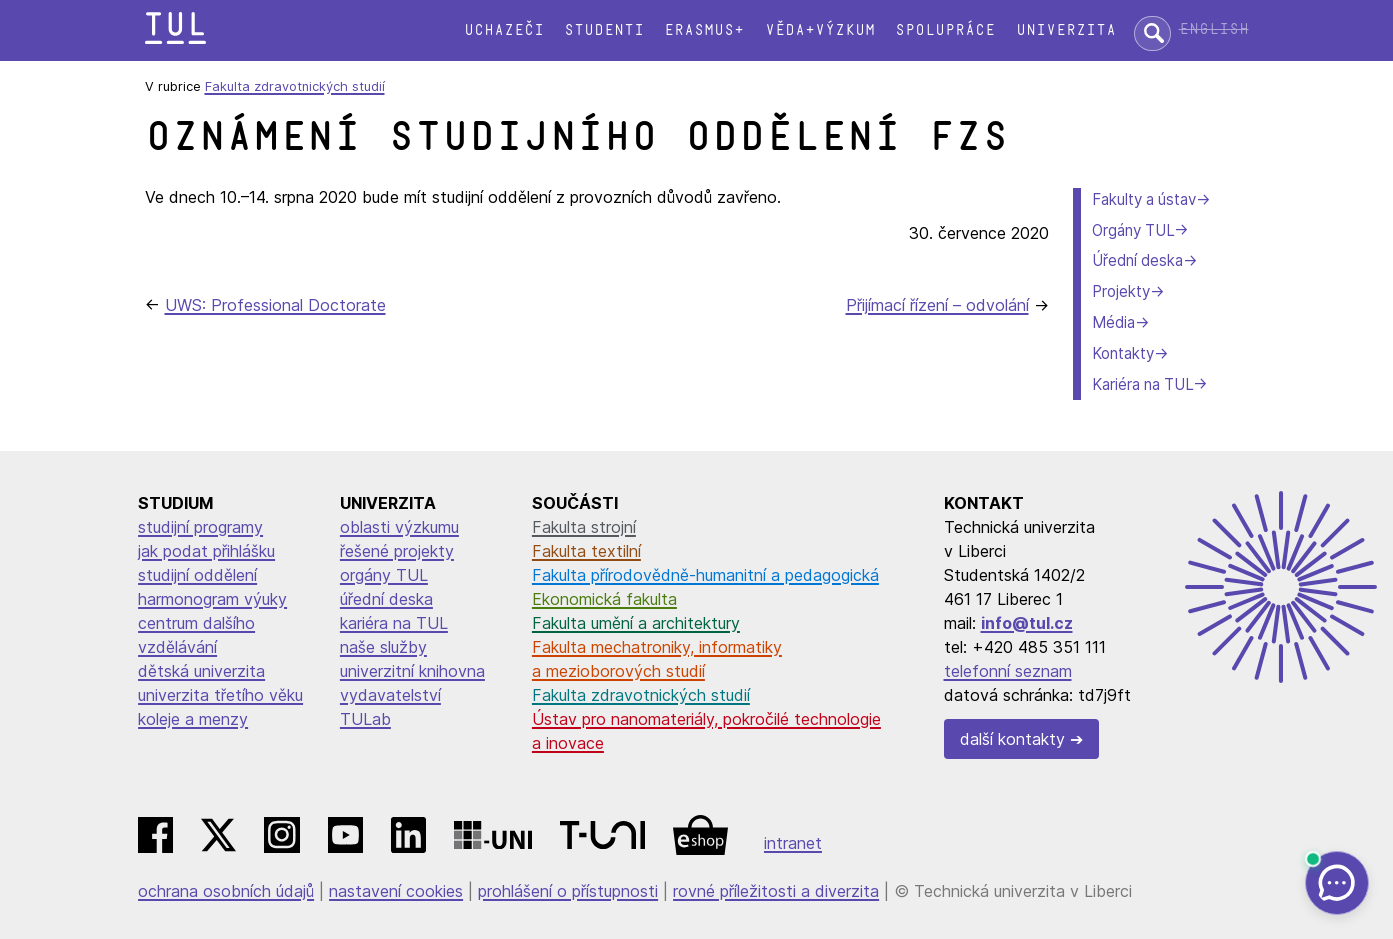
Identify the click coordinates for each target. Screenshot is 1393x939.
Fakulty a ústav (1144, 199)
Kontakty (1123, 353)
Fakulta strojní (584, 527)
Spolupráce (945, 30)
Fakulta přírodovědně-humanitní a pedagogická (705, 575)
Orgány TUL (1133, 230)
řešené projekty (397, 551)
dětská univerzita (201, 671)
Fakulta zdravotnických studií (295, 86)
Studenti (604, 30)
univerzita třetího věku (220, 695)
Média (1113, 322)
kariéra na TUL (394, 623)
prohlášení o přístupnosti (568, 891)
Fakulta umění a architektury (636, 623)
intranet (793, 843)
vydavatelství (390, 695)
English (1214, 29)
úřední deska (386, 599)
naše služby (383, 647)
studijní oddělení (197, 575)
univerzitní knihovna (412, 671)
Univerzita (1066, 30)
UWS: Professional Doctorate (275, 305)
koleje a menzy (193, 719)
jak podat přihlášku (206, 551)
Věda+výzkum (820, 30)
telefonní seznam (1008, 671)
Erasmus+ (704, 30)
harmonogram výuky (212, 599)
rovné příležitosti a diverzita (776, 891)
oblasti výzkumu (399, 527)
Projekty (1121, 291)
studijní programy (200, 527)
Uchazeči (504, 30)
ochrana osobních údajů (226, 891)
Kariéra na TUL (1142, 384)
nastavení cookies (396, 891)
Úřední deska (1137, 260)
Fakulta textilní (586, 551)
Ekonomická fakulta (604, 599)
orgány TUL (384, 575)
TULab (365, 719)
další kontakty (1012, 739)
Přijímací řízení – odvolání (937, 305)
